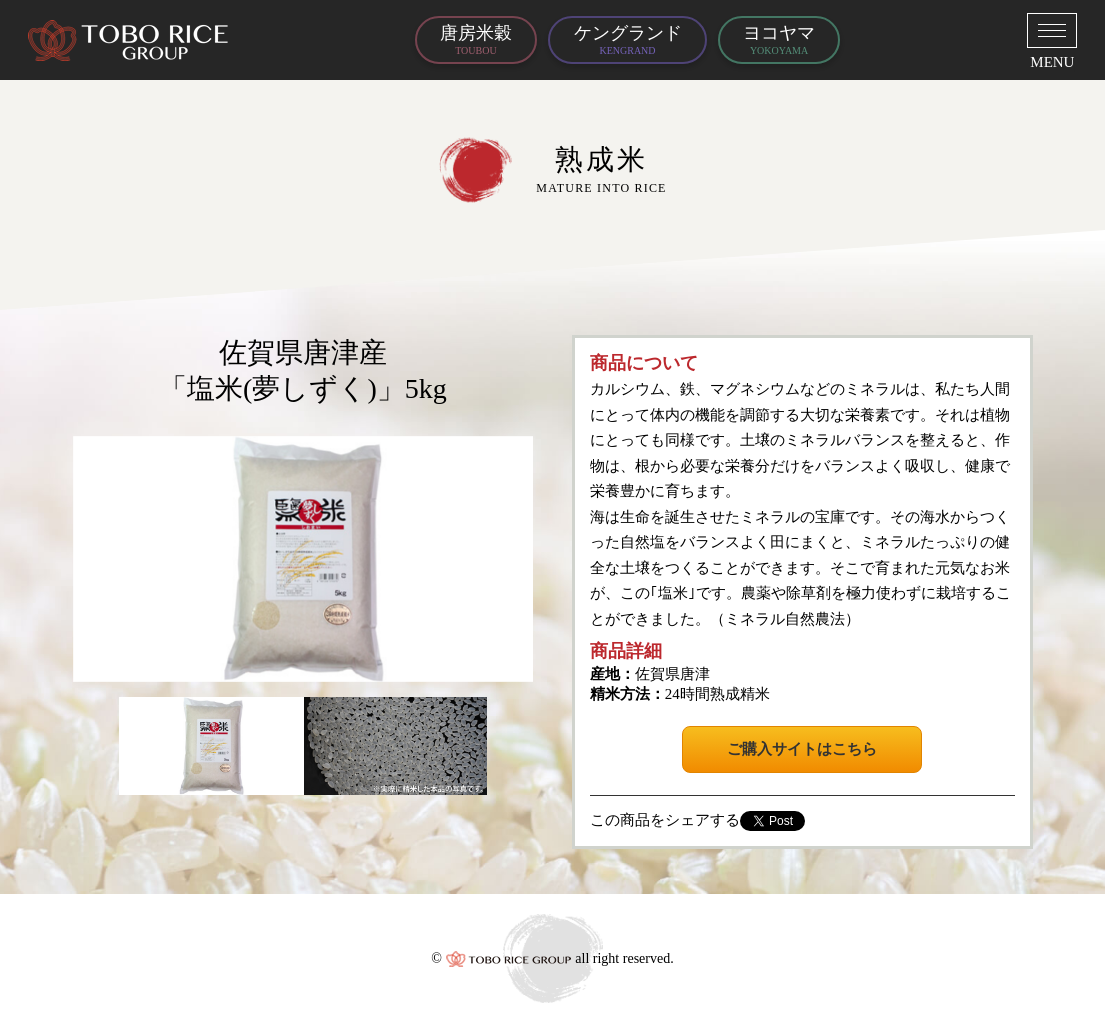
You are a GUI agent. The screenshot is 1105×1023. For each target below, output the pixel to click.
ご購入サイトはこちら (802, 749)
